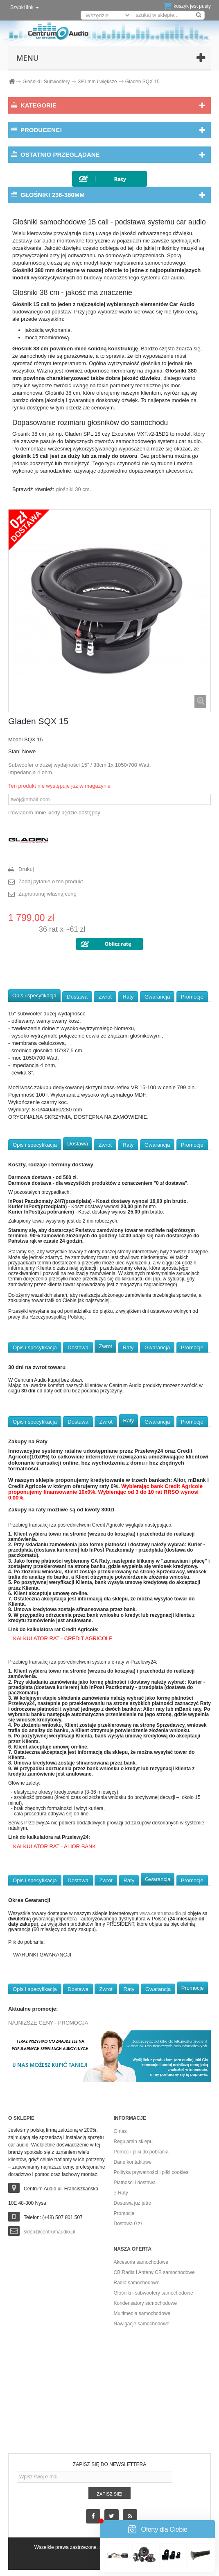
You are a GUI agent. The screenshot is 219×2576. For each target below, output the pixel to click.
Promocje (192, 997)
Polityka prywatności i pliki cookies (151, 2172)
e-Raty (121, 2193)
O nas (120, 2131)
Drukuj (26, 869)
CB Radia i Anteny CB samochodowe (154, 2272)
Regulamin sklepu (133, 2141)
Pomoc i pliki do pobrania (141, 2152)
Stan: (14, 751)
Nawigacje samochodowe (141, 2324)
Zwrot (105, 997)
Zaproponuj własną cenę (47, 894)
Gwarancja (157, 997)
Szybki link (24, 7)
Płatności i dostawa (135, 2182)
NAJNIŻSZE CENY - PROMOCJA (48, 2023)
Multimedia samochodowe (142, 2313)
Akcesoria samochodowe (141, 2262)
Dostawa (77, 997)
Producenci (41, 129)
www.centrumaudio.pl (163, 1913)
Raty (128, 997)
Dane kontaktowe (133, 2162)
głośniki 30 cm (72, 489)
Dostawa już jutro (132, 2203)
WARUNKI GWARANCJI (42, 1955)
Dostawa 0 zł (128, 2223)
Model (15, 739)
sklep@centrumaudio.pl (49, 2232)
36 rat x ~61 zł (62, 929)
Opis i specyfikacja (34, 995)
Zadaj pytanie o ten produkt (50, 881)
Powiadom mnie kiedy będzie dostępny (54, 812)
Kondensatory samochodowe (145, 2303)
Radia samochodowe (137, 2283)
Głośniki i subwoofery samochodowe (153, 2293)
